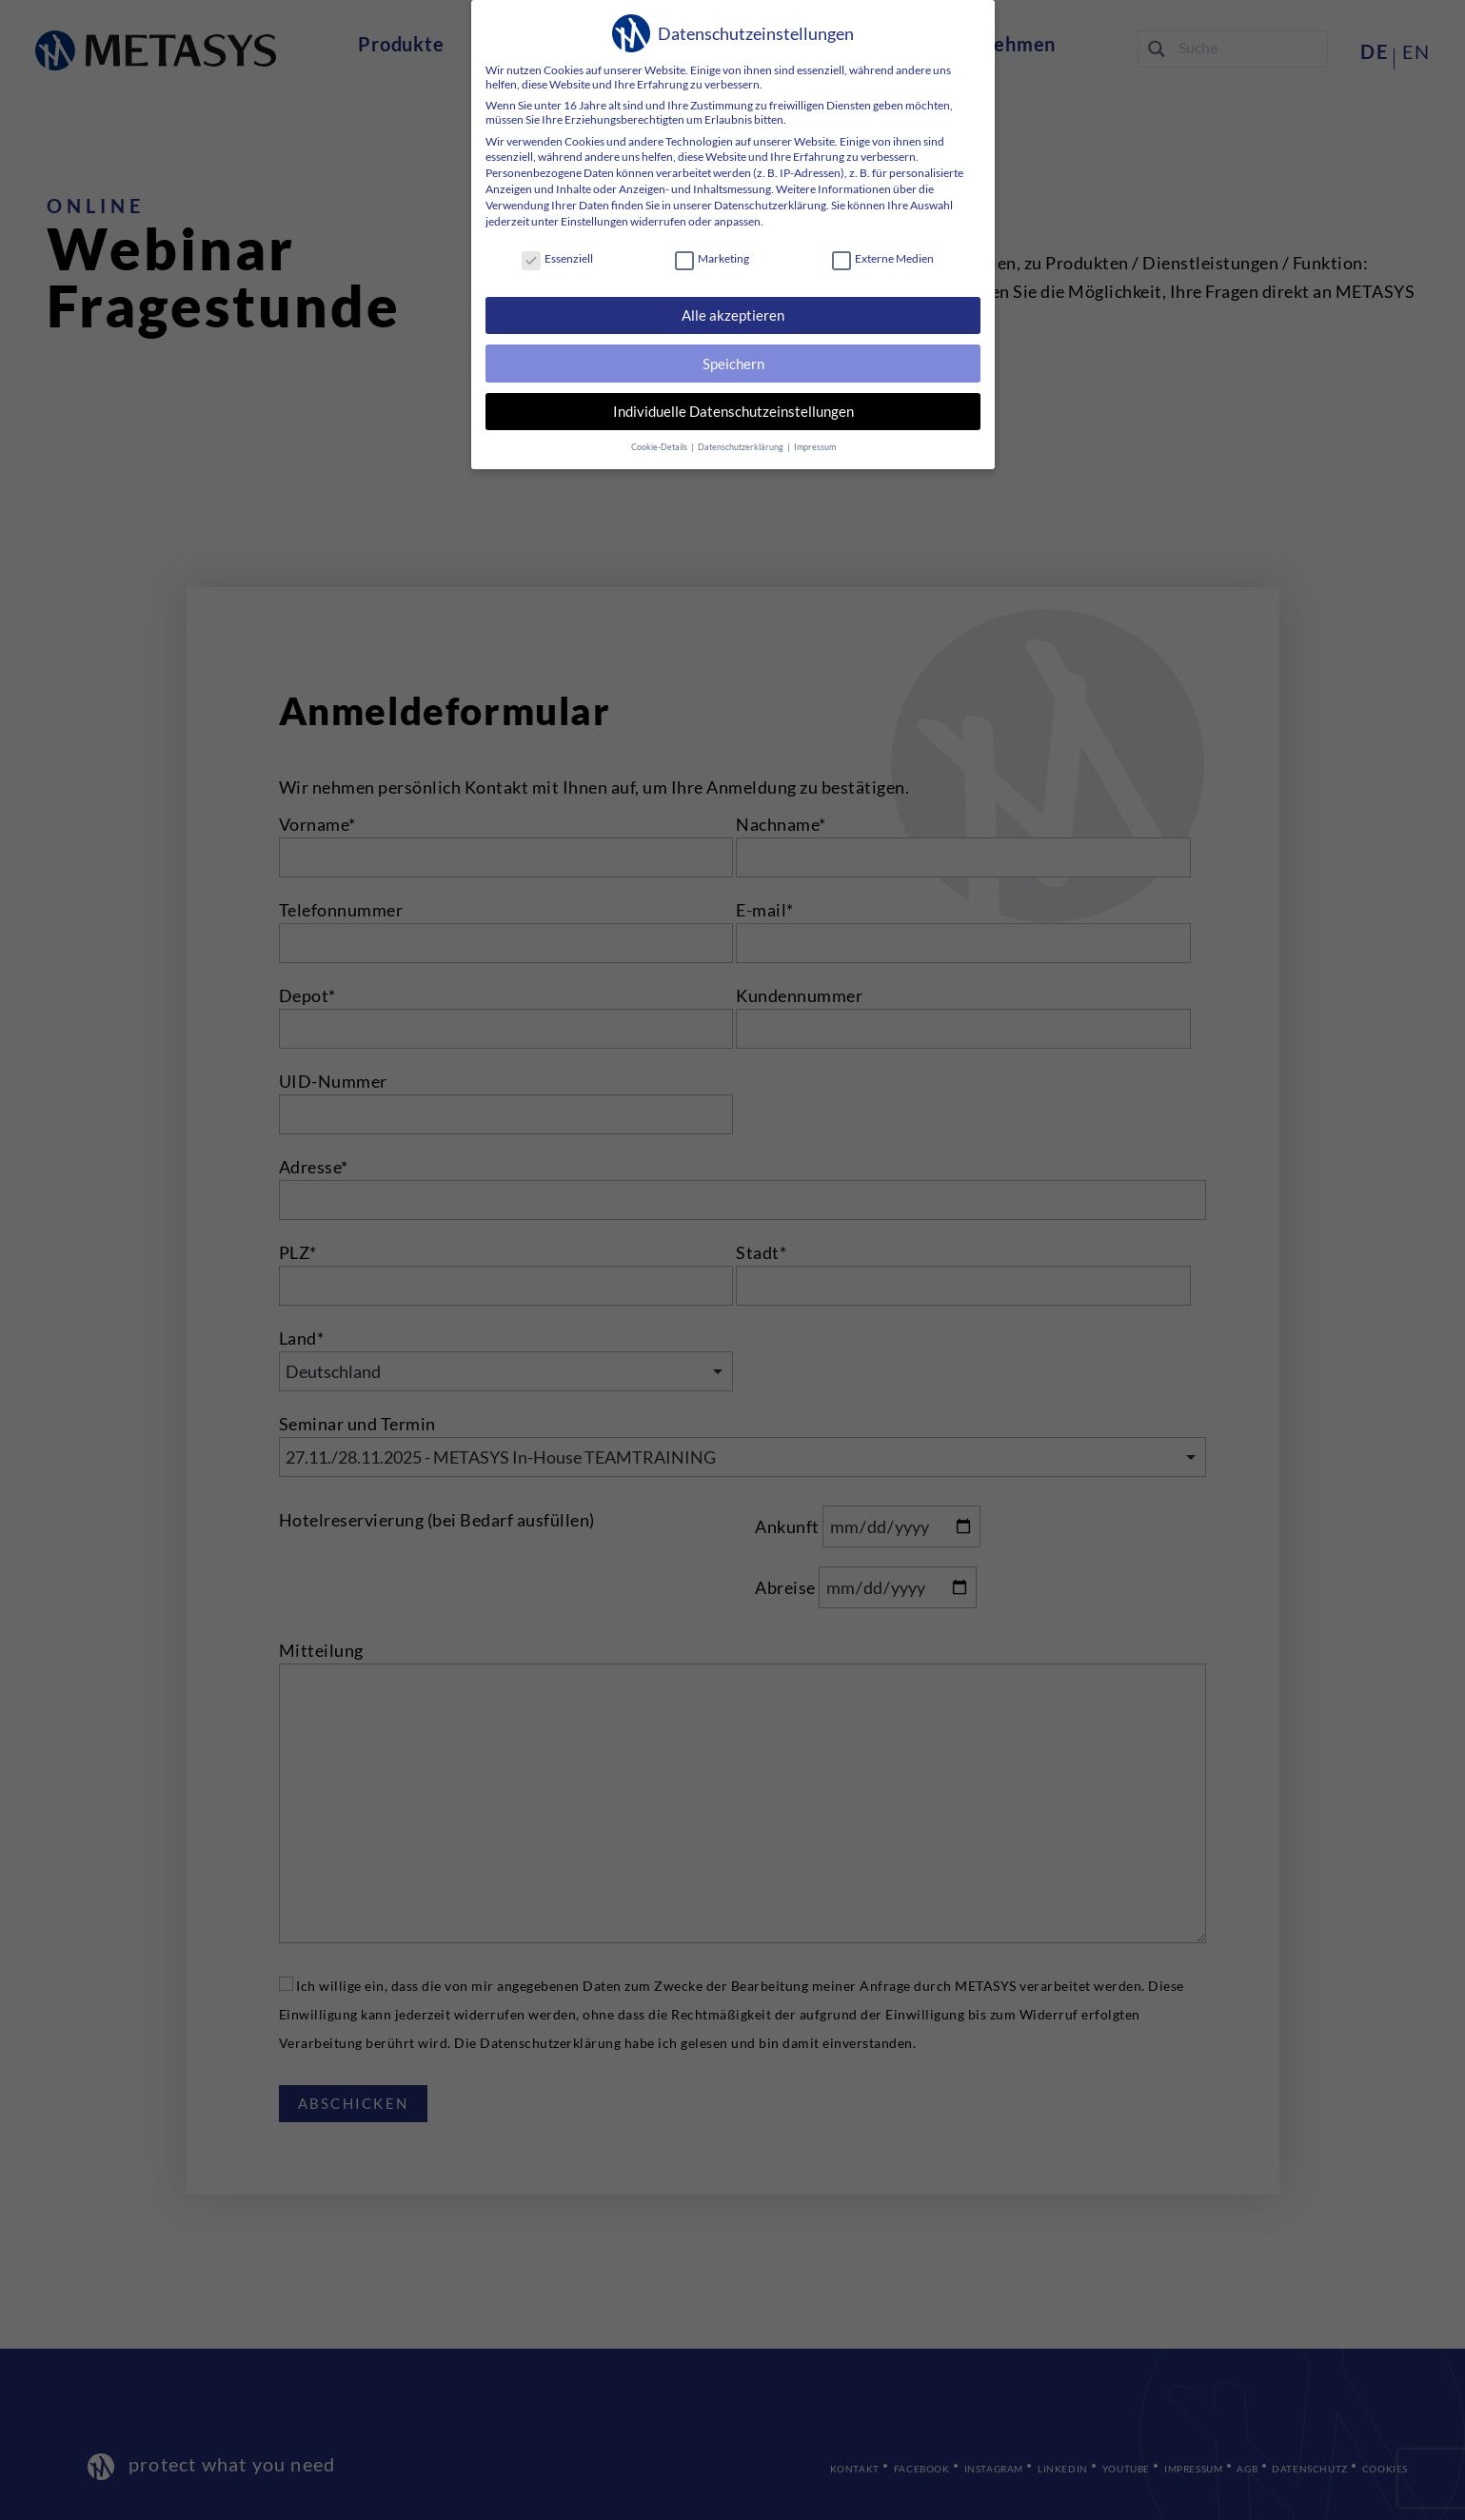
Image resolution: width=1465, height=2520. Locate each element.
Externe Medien (882, 258)
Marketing (712, 258)
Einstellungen (593, 221)
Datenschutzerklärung (769, 205)
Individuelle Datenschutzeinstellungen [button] (732, 411)
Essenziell (556, 258)
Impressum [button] (814, 446)
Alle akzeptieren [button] (733, 315)
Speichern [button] (732, 363)
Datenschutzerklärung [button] (740, 446)
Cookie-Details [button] (659, 446)
